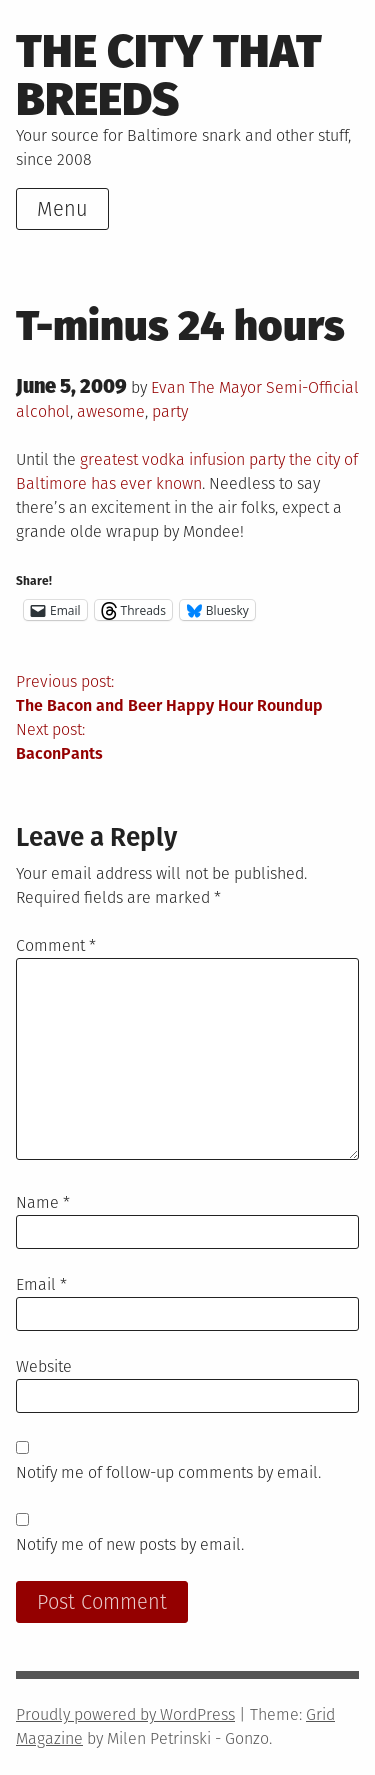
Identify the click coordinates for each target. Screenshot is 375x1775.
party (170, 411)
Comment (56, 945)
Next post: (187, 743)
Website (44, 1366)
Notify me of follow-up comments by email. (168, 1472)
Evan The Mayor (206, 387)
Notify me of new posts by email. (130, 1544)
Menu (62, 209)
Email (41, 1284)
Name (43, 1202)
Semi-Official (312, 387)
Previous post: (187, 695)
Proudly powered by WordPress (125, 1714)
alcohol (43, 411)
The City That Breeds (169, 75)
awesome (111, 411)
